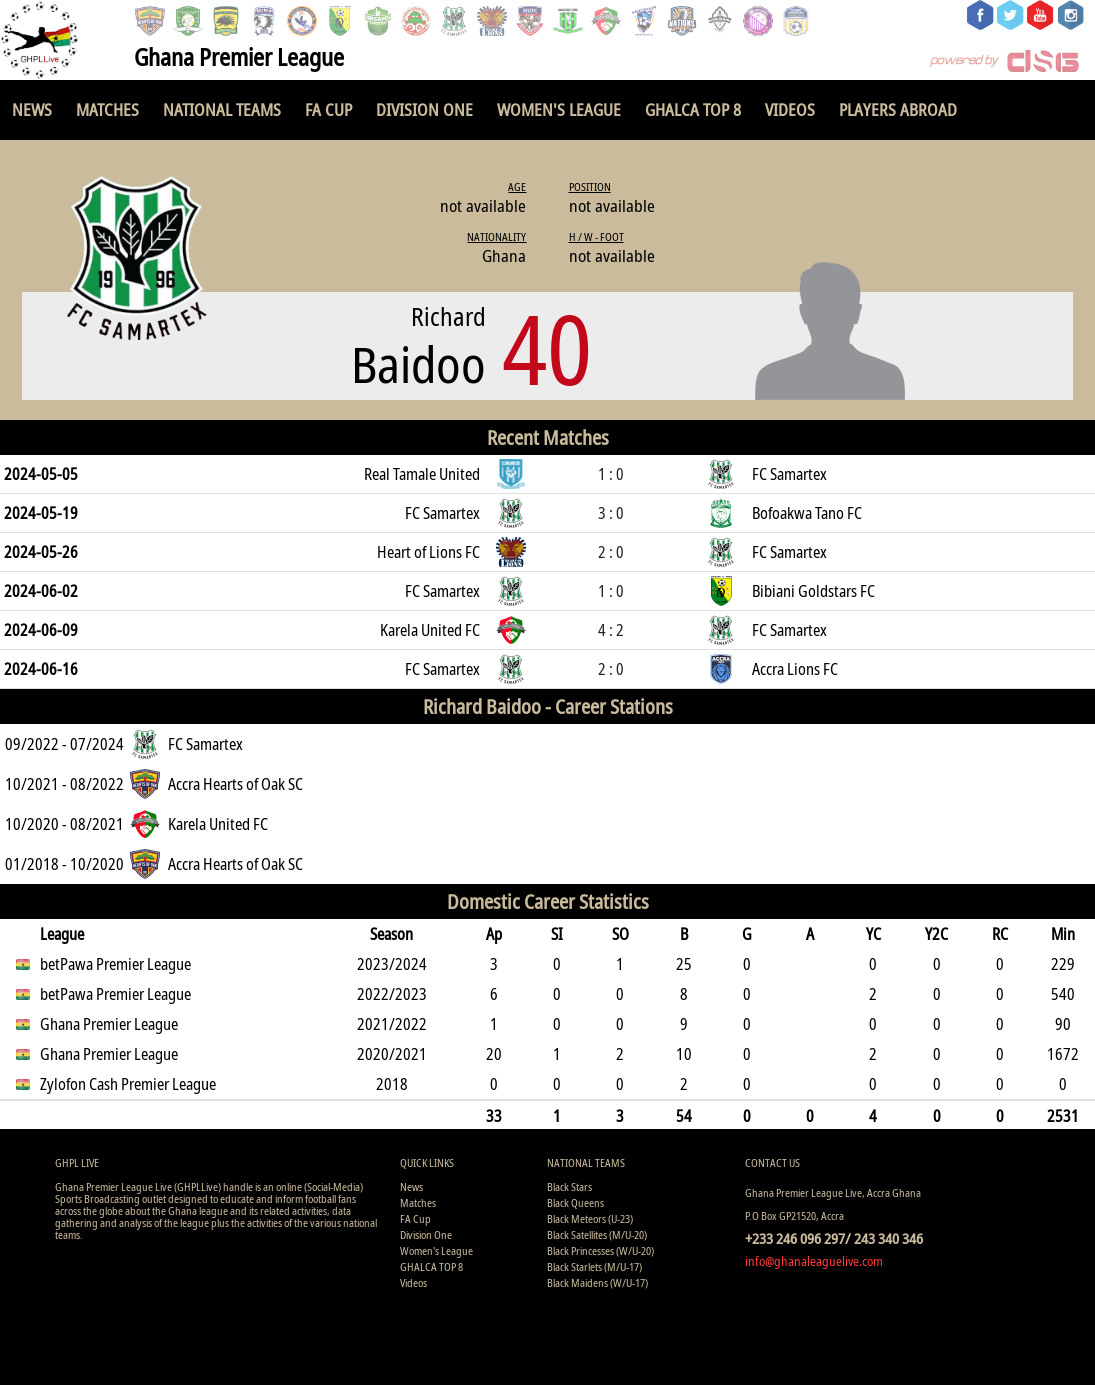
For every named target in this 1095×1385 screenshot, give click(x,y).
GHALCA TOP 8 (693, 109)
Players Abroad (898, 109)
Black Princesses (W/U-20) (600, 1250)
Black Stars (569, 1186)
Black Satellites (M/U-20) (597, 1234)
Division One (424, 109)
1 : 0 (611, 474)
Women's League (559, 109)
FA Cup (328, 109)
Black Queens (575, 1202)
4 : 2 (611, 630)
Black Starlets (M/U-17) (594, 1266)
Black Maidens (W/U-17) (597, 1282)
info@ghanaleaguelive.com (814, 1261)
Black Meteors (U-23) (590, 1218)
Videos (790, 109)
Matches (107, 109)
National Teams (222, 109)
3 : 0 (611, 513)
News (32, 109)
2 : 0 (611, 552)
